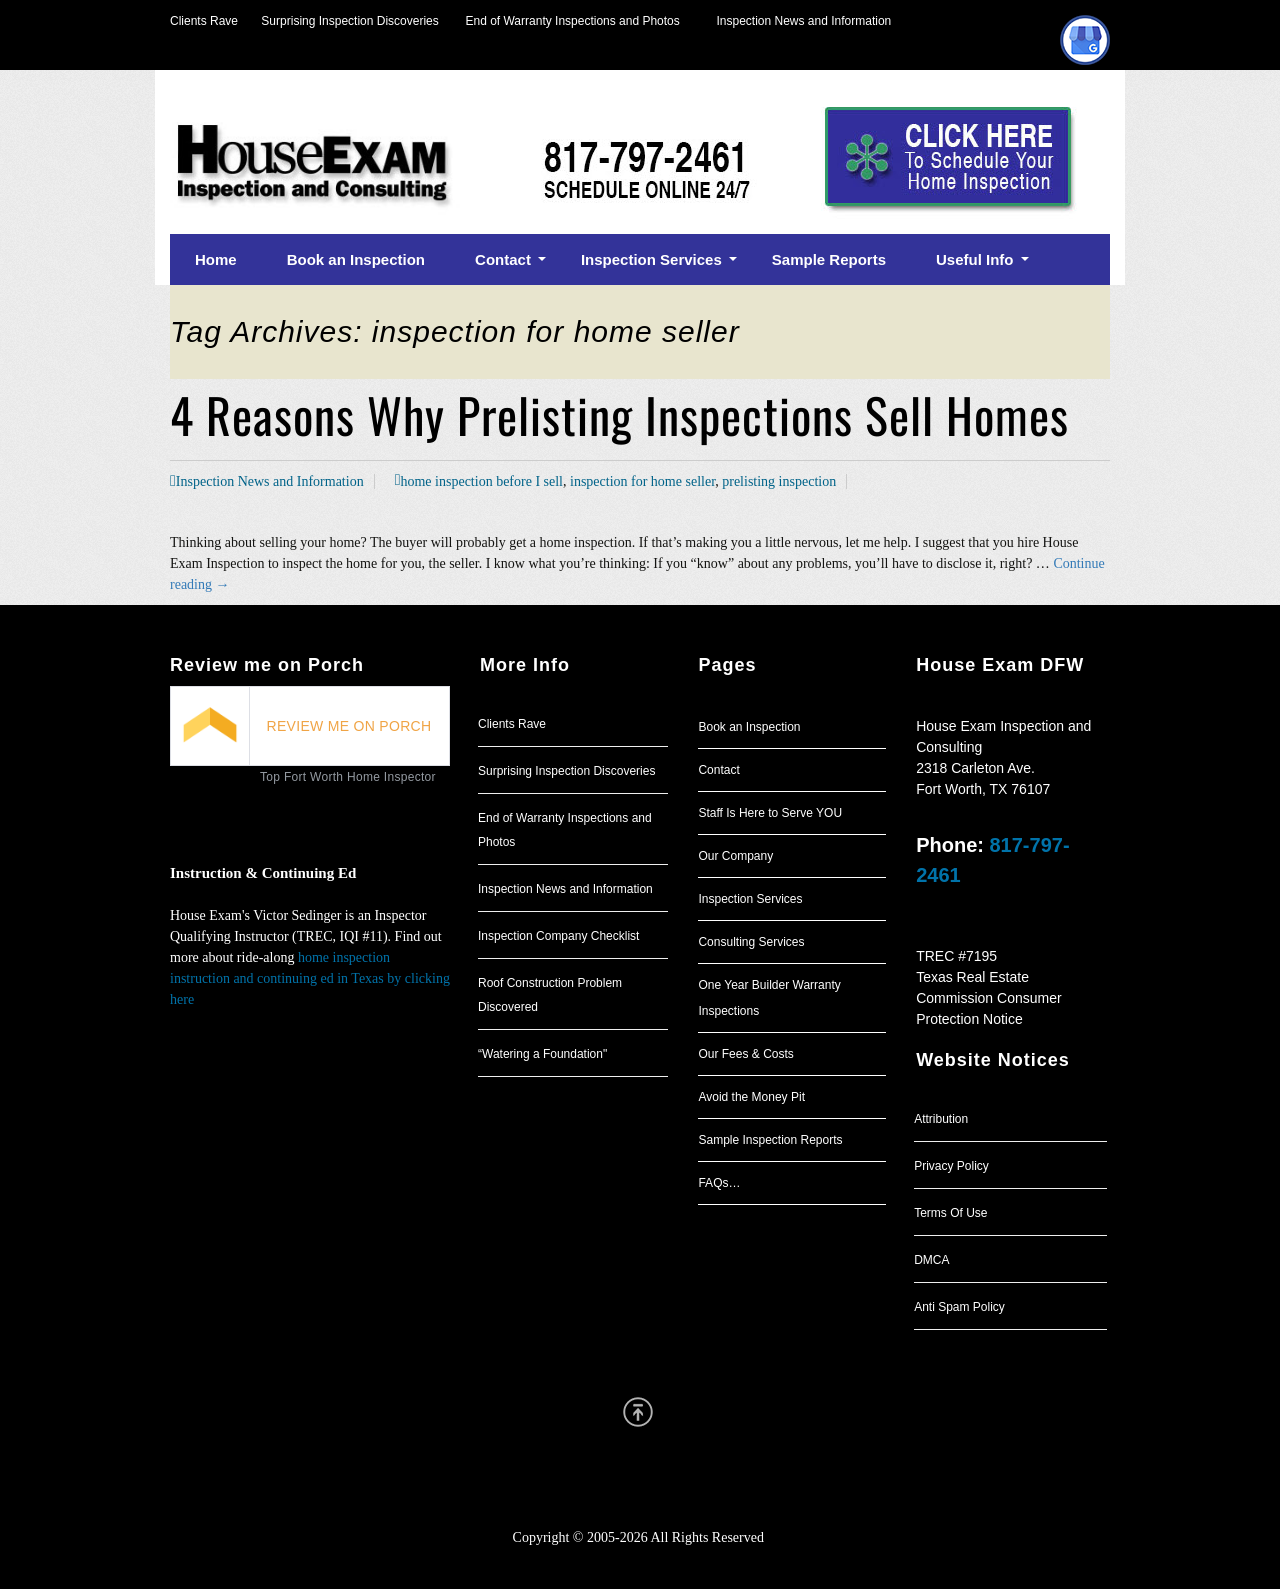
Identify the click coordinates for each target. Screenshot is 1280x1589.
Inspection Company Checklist (558, 936)
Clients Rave (204, 21)
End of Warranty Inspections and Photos (578, 21)
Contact (718, 770)
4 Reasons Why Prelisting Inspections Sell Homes (619, 414)
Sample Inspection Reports (770, 1140)
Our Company (735, 856)
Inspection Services (750, 899)
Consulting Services (751, 942)
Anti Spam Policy (959, 1307)
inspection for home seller (642, 481)
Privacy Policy (951, 1166)
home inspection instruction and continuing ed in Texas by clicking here (310, 978)
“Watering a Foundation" (542, 1054)
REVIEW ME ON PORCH (349, 726)
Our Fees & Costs (745, 1054)
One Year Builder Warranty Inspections (769, 998)
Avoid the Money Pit (751, 1097)
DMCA (931, 1260)
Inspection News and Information (803, 21)
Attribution (941, 1119)
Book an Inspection (749, 727)
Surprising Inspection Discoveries (338, 21)
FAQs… (719, 1183)
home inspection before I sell (481, 481)
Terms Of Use (950, 1213)
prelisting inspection (779, 481)
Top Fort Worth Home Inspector (348, 777)
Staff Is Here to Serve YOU (770, 813)
